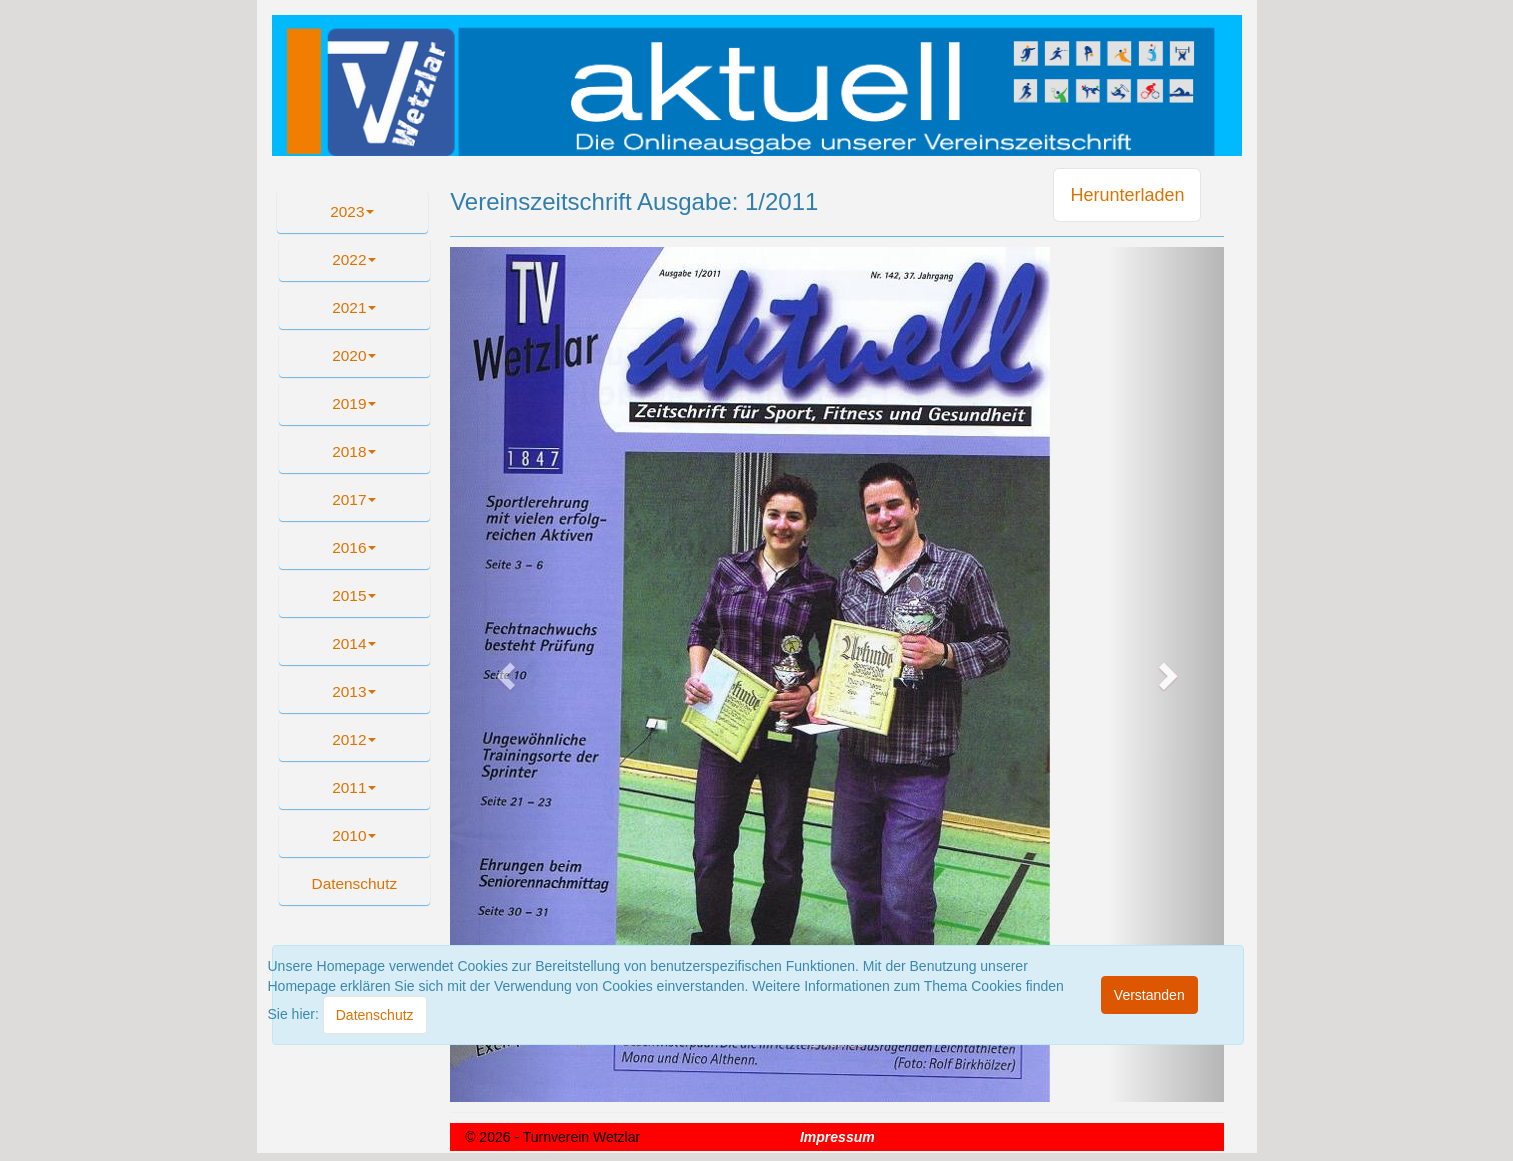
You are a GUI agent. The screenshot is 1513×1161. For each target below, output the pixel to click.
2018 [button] (354, 451)
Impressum (837, 1137)
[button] (355, 884)
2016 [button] (354, 547)
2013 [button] (354, 691)
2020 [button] (354, 355)
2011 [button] (354, 787)
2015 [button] (354, 595)
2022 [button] (354, 259)
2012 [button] (354, 739)
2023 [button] (352, 211)
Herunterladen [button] (1127, 195)
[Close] (375, 1015)
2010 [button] (354, 835)
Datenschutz (355, 883)
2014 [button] (354, 643)
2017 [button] (354, 499)
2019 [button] (354, 403)
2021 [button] (354, 307)
